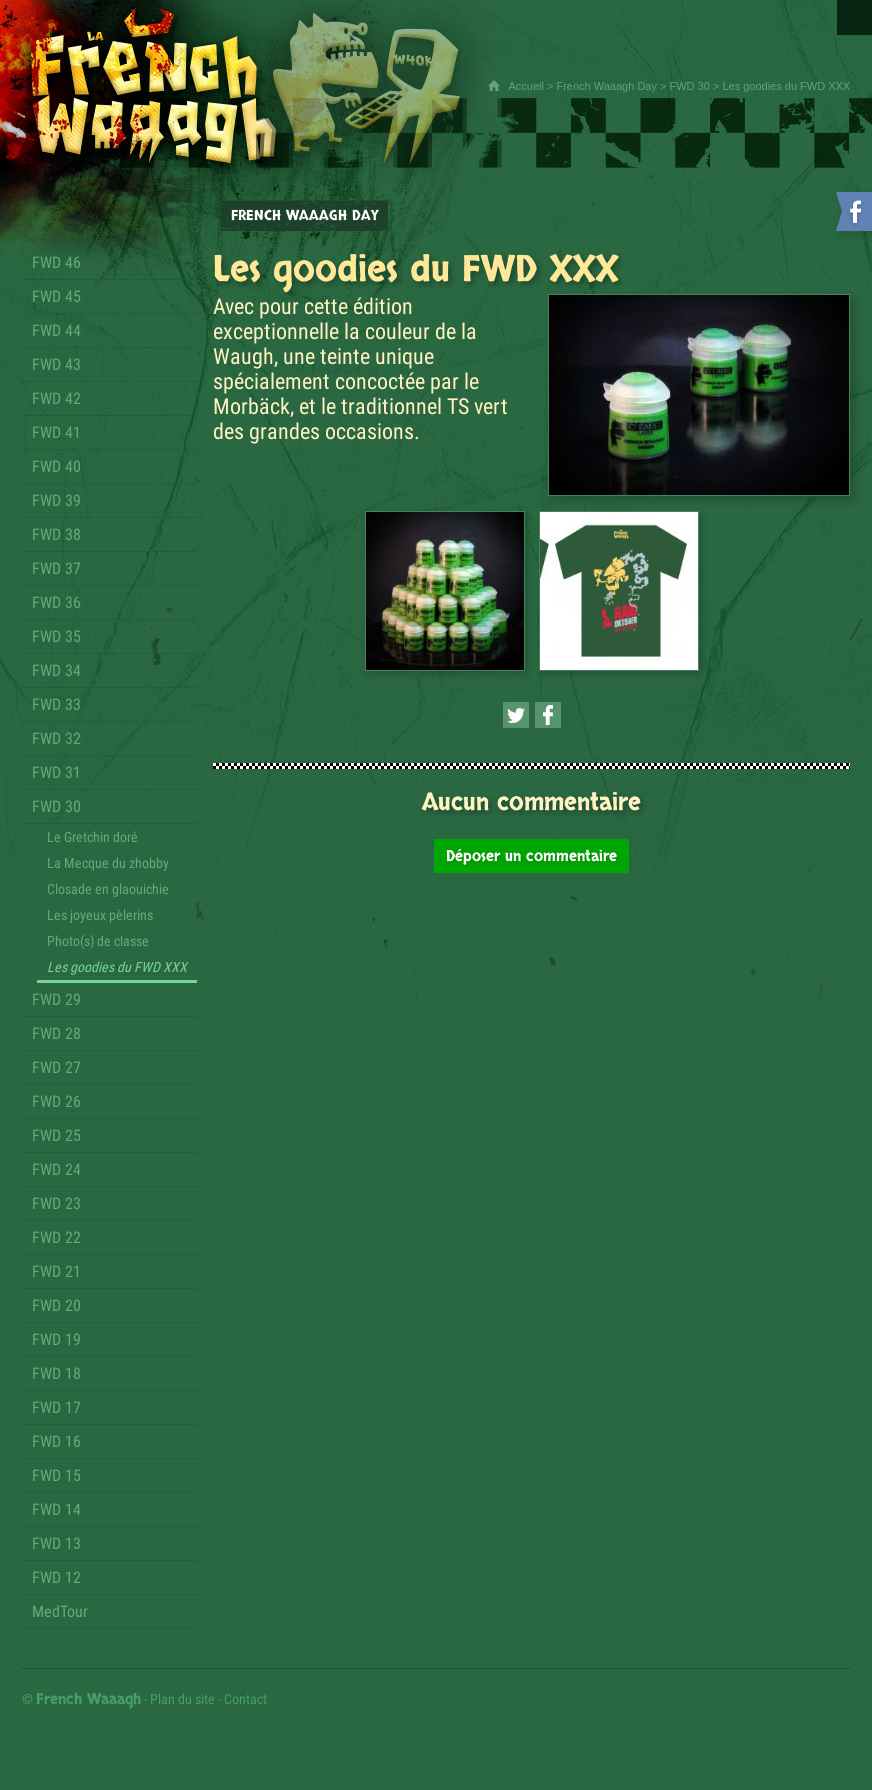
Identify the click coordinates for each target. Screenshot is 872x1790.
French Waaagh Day (606, 86)
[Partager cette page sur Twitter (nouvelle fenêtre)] (516, 715)
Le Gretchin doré (92, 837)
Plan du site (182, 1699)
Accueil (525, 86)
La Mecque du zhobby (108, 863)
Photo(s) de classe (98, 941)
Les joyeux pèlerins (100, 915)
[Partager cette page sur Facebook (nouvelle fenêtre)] (548, 715)
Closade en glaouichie (108, 889)
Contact (245, 1699)
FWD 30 (690, 86)
